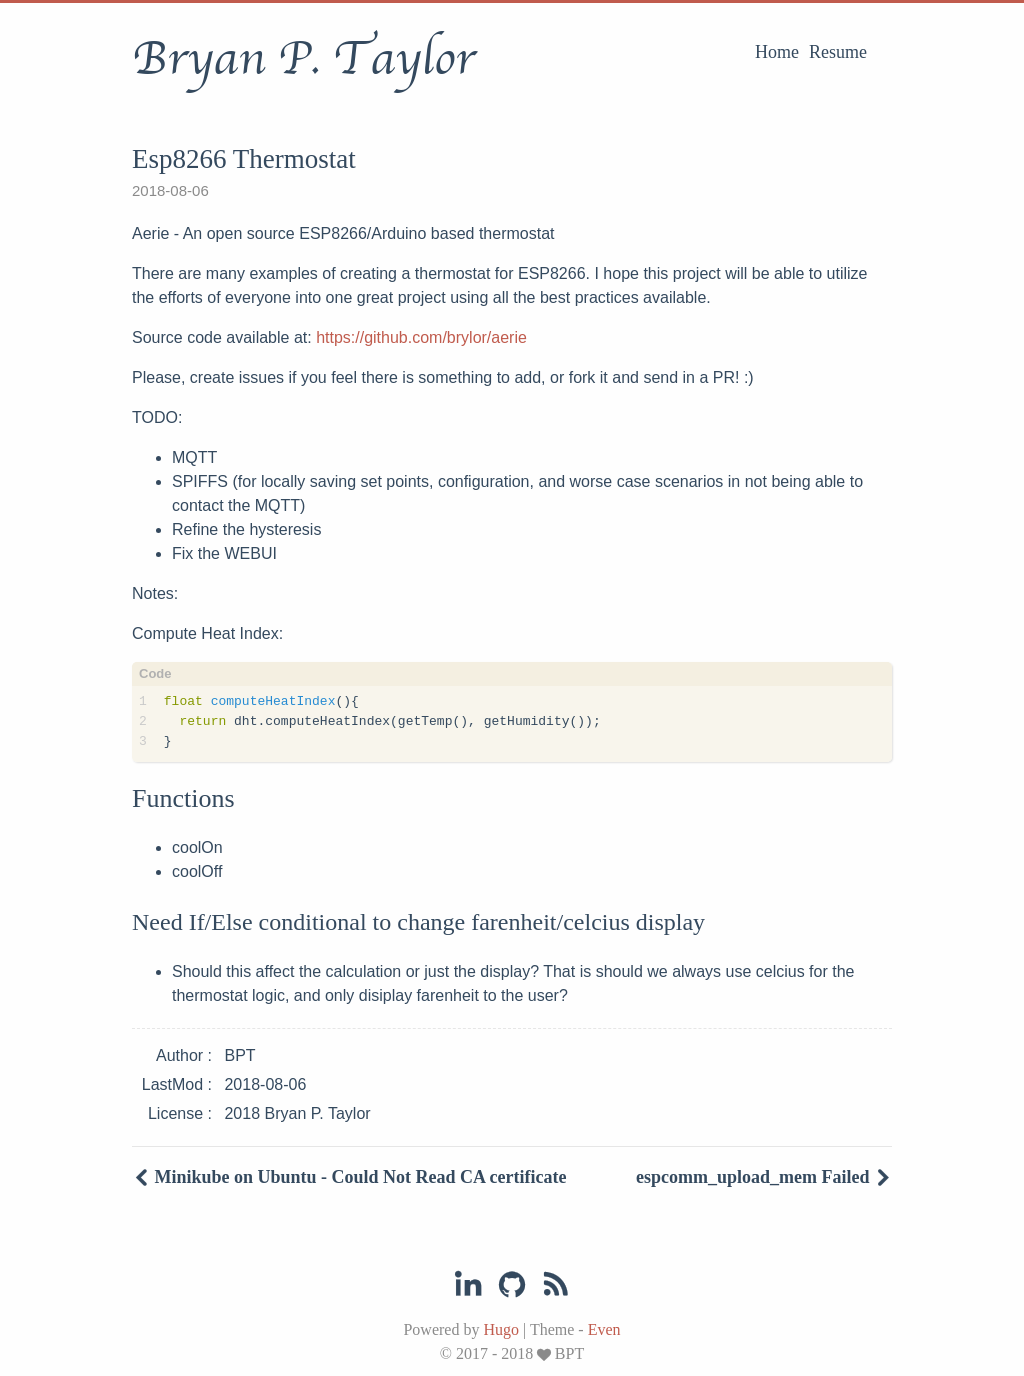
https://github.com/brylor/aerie (421, 337)
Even (604, 1329)
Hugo (501, 1329)
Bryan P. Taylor (303, 59)
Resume (838, 52)
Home (777, 52)
